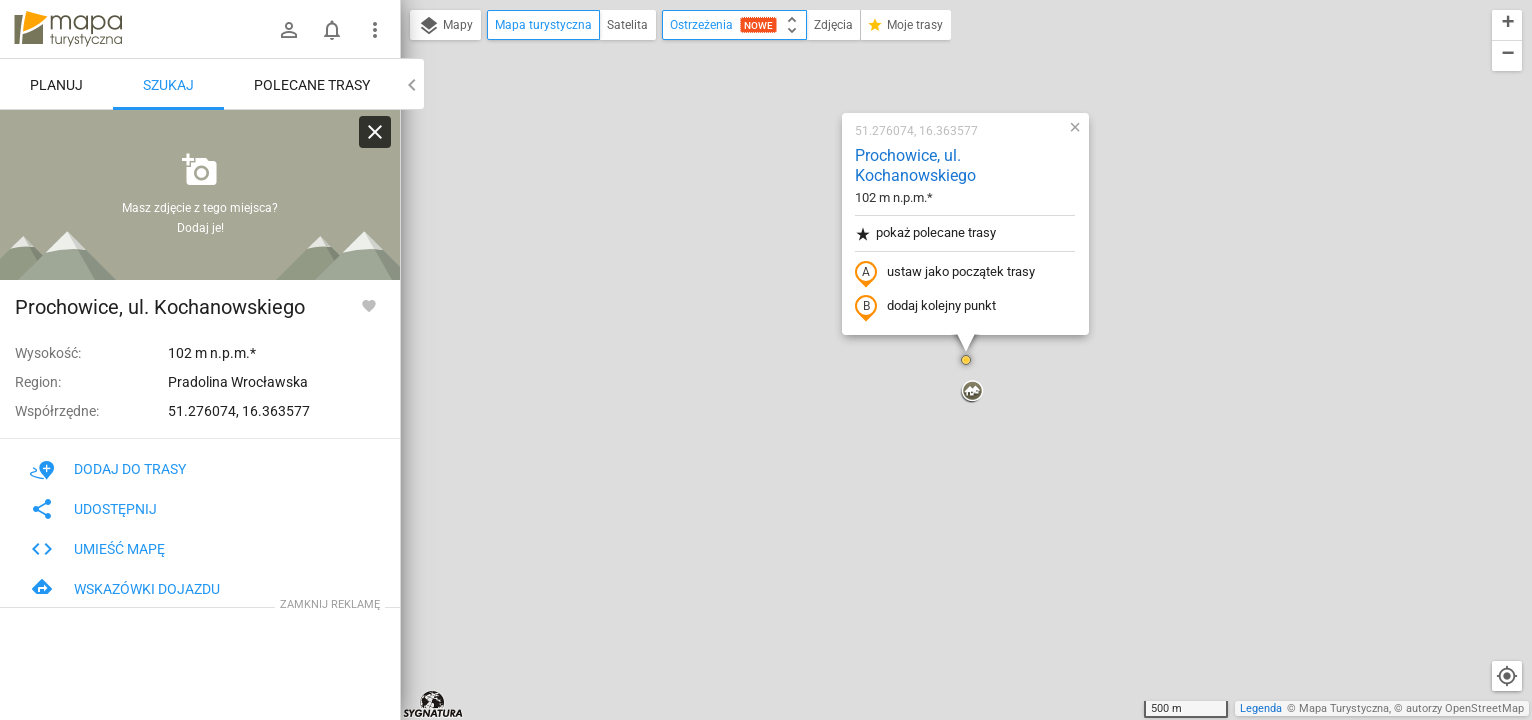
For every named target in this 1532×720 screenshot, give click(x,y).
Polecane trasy (312, 85)
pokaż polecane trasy (925, 233)
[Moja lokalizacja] (1507, 676)
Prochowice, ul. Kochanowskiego (915, 166)
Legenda (1261, 708)
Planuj (56, 85)
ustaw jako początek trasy (945, 273)
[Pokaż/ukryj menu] (375, 30)
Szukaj (168, 85)
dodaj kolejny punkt (925, 307)
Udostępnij (93, 509)
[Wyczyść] (375, 132)
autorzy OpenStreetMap (1465, 708)
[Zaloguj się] (289, 30)
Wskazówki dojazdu (125, 589)
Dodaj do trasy (108, 469)
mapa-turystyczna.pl (68, 29)
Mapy (445, 26)
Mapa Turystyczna (1344, 708)
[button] (966, 360)
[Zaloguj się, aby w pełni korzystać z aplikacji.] (369, 305)
